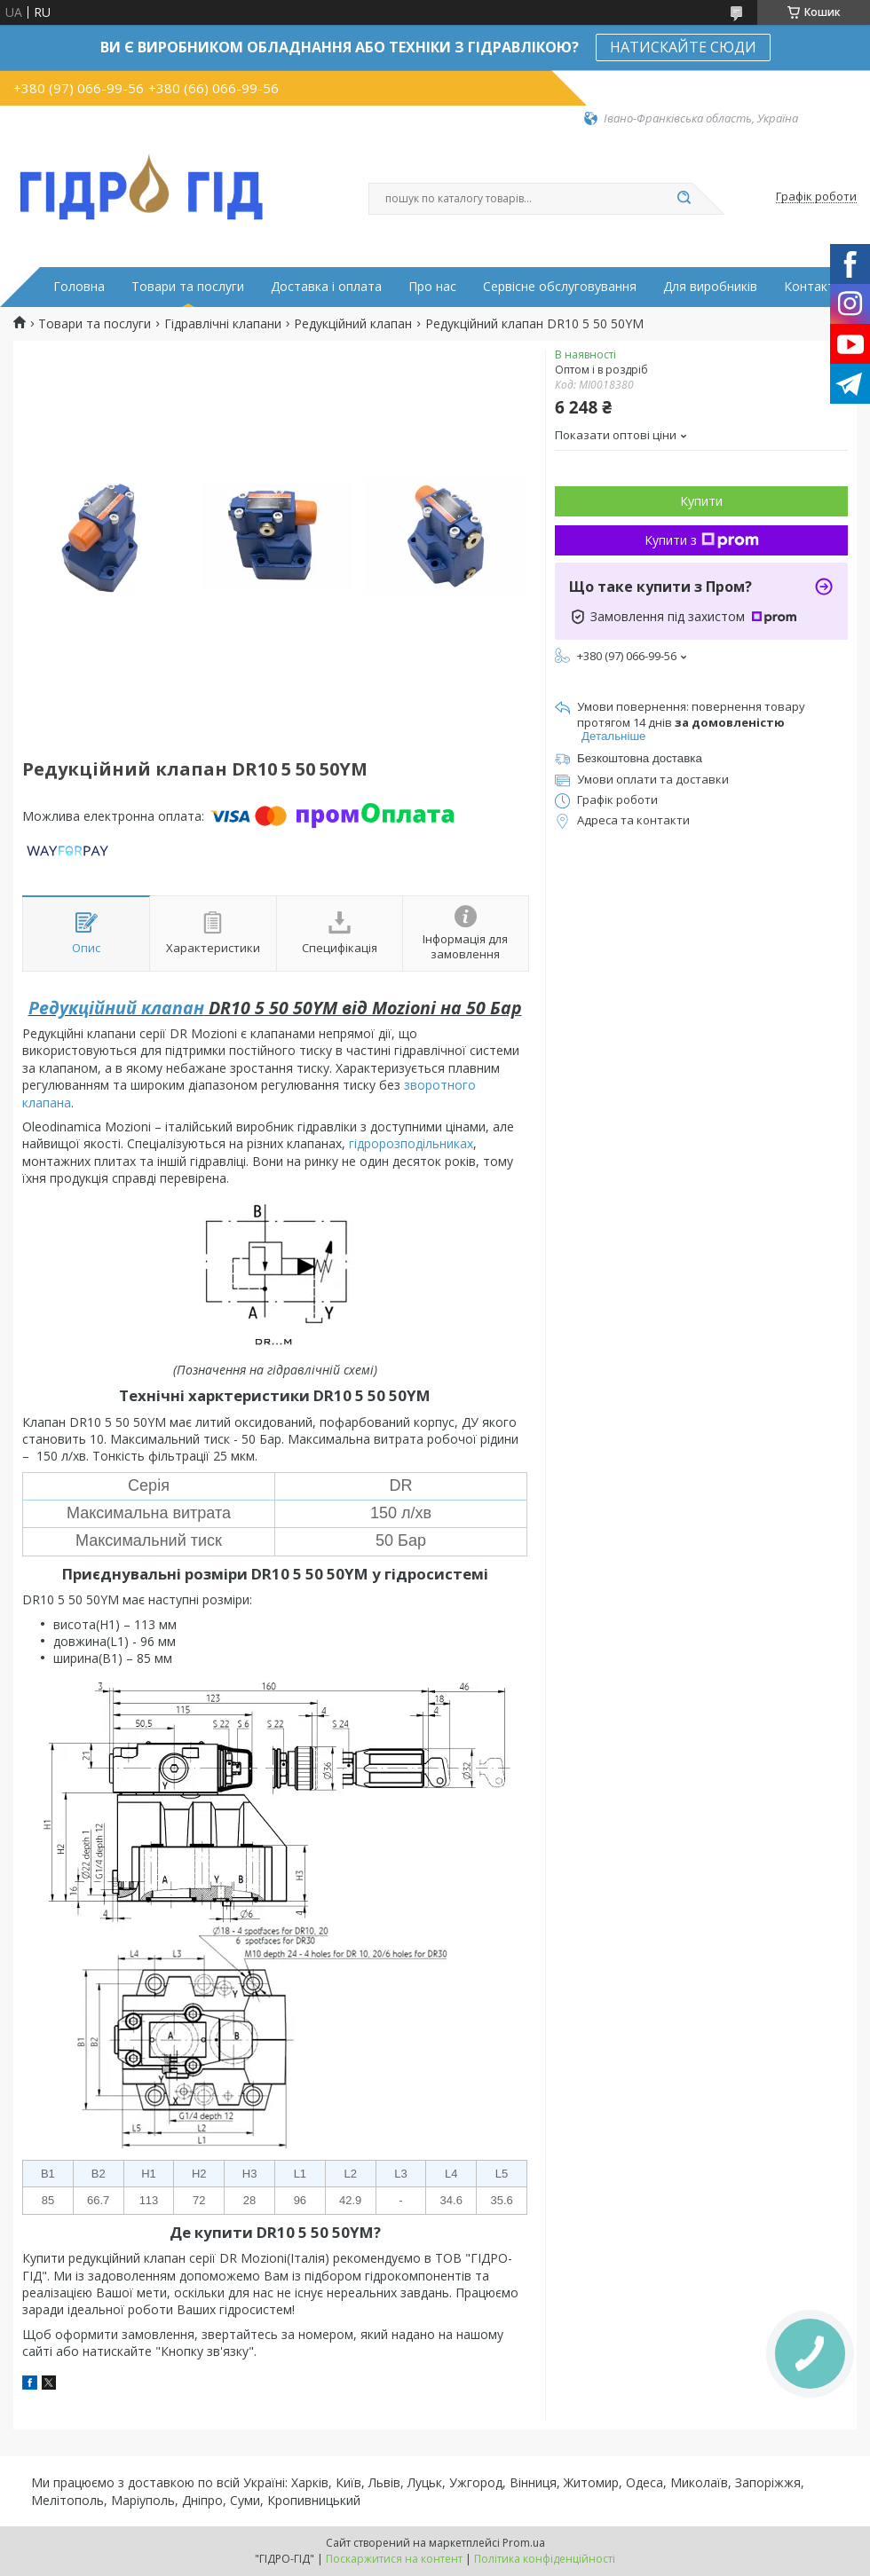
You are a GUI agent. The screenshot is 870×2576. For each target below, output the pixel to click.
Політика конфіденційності (544, 2558)
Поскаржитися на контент (394, 2558)
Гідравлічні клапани (222, 324)
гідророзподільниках (411, 1143)
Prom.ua (523, 2542)
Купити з (702, 540)
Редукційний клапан (353, 324)
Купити (701, 500)
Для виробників (710, 286)
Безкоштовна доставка (639, 758)
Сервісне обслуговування (560, 286)
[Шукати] (683, 199)
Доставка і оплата (326, 286)
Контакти (813, 286)
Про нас (432, 286)
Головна (79, 286)
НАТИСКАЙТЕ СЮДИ (683, 47)
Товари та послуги (187, 286)
